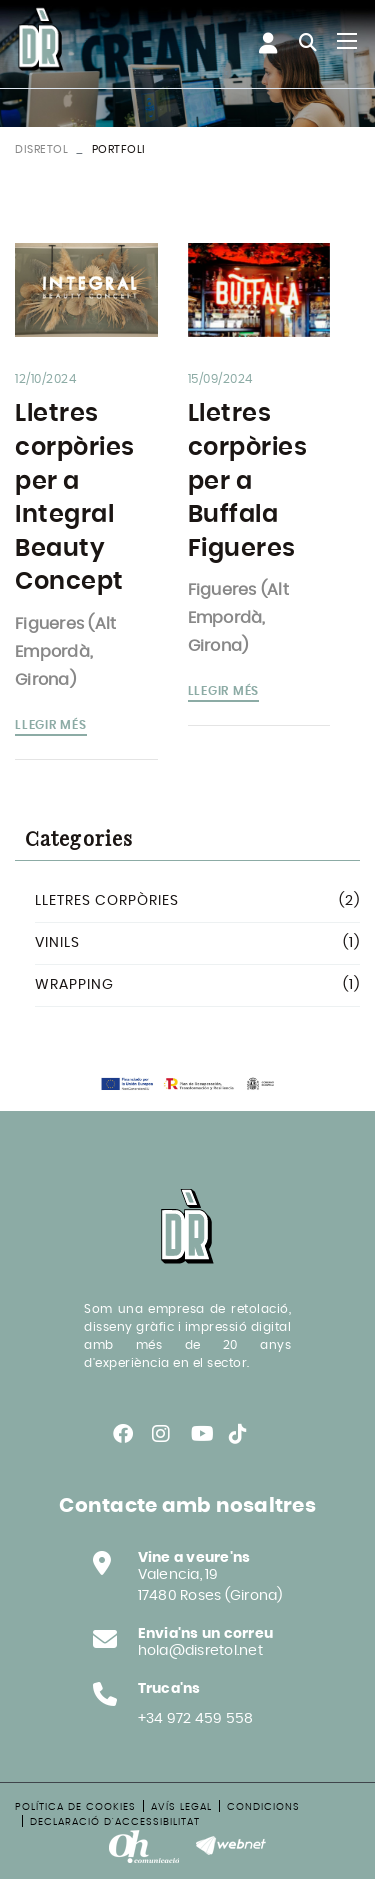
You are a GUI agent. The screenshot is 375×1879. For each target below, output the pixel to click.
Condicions (263, 1807)
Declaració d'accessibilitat (115, 1822)
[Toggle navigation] (347, 41)
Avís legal (181, 1807)
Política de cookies (75, 1807)
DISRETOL (41, 149)
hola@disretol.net (200, 1651)
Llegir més (51, 725)
